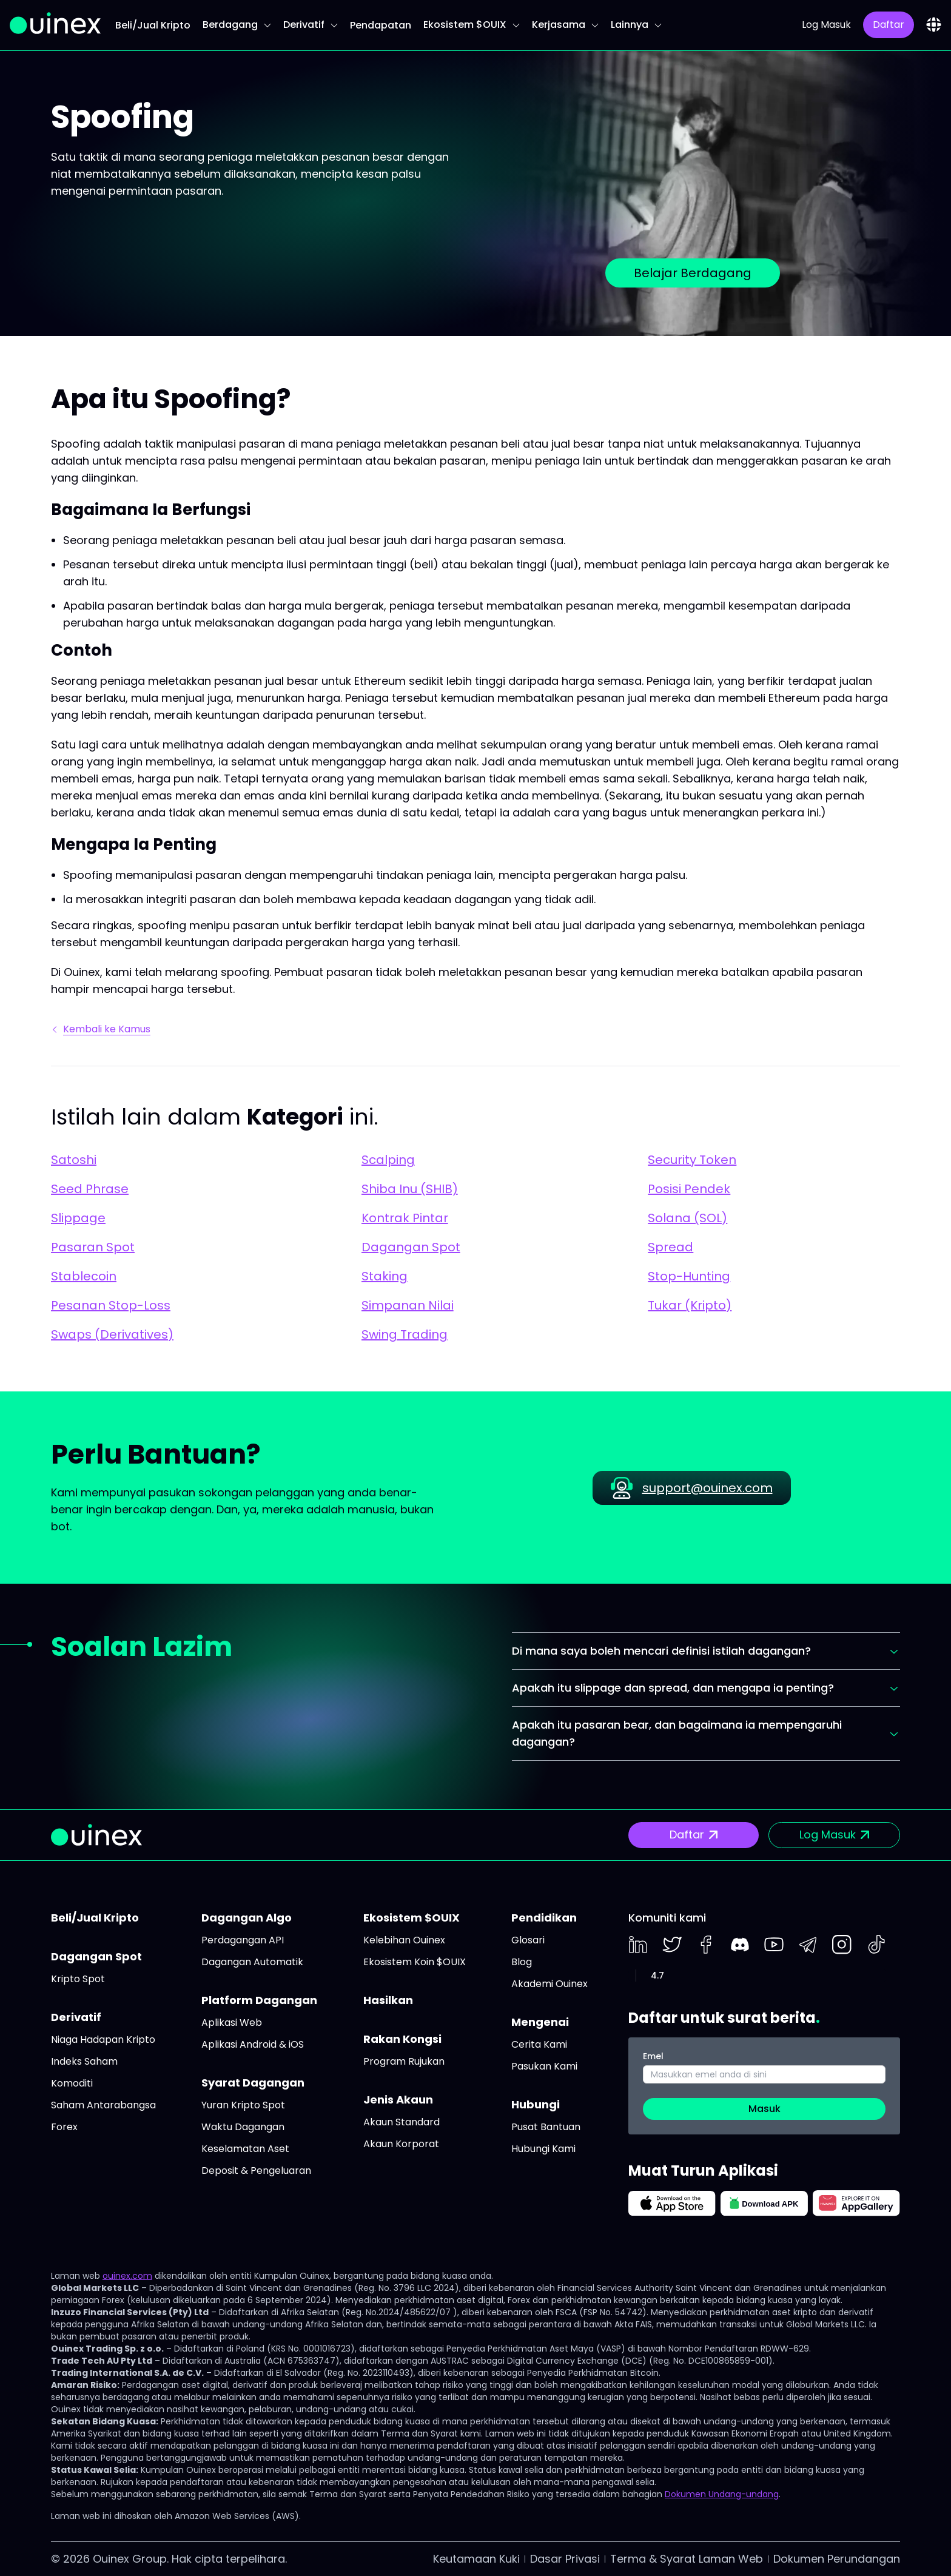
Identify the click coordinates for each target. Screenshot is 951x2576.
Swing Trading (404, 1334)
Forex (64, 2127)
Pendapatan (380, 25)
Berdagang (237, 25)
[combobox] (933, 24)
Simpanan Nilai (407, 1305)
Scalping (388, 1159)
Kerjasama (565, 25)
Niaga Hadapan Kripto (103, 2039)
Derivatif (310, 25)
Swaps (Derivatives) (112, 1334)
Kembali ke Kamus (102, 1029)
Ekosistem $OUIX (471, 25)
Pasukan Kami (544, 2066)
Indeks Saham (84, 2061)
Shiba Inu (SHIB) (409, 1188)
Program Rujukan (404, 2061)
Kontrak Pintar (404, 1217)
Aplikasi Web (231, 2023)
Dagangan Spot (410, 1247)
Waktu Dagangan (242, 2127)
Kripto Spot (78, 1979)
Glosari (528, 1940)
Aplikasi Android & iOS (252, 2044)
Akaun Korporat (401, 2144)
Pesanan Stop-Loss (110, 1305)
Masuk (764, 2109)
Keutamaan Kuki (476, 2558)
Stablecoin (83, 1276)
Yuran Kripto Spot (243, 2105)
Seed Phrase (90, 1188)
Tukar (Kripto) (689, 1305)
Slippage (78, 1217)
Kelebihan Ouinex (404, 1940)
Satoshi (73, 1159)
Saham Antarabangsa (103, 2105)
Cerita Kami (539, 2044)
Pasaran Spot (93, 1247)
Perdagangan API (242, 1940)
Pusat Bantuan (545, 2127)
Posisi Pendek (689, 1188)
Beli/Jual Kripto (152, 25)
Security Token (692, 1159)
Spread (670, 1247)
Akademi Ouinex (549, 1984)
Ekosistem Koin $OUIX (414, 1962)
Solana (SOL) (687, 1217)
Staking (384, 1276)
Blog (521, 1962)
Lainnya (636, 25)
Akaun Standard (401, 2122)
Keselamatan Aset (245, 2149)
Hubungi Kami (543, 2149)
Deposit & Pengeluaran (256, 2170)
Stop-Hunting (689, 1276)
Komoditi (72, 2083)
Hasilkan (388, 2000)
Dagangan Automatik (252, 1962)
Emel (653, 2056)
